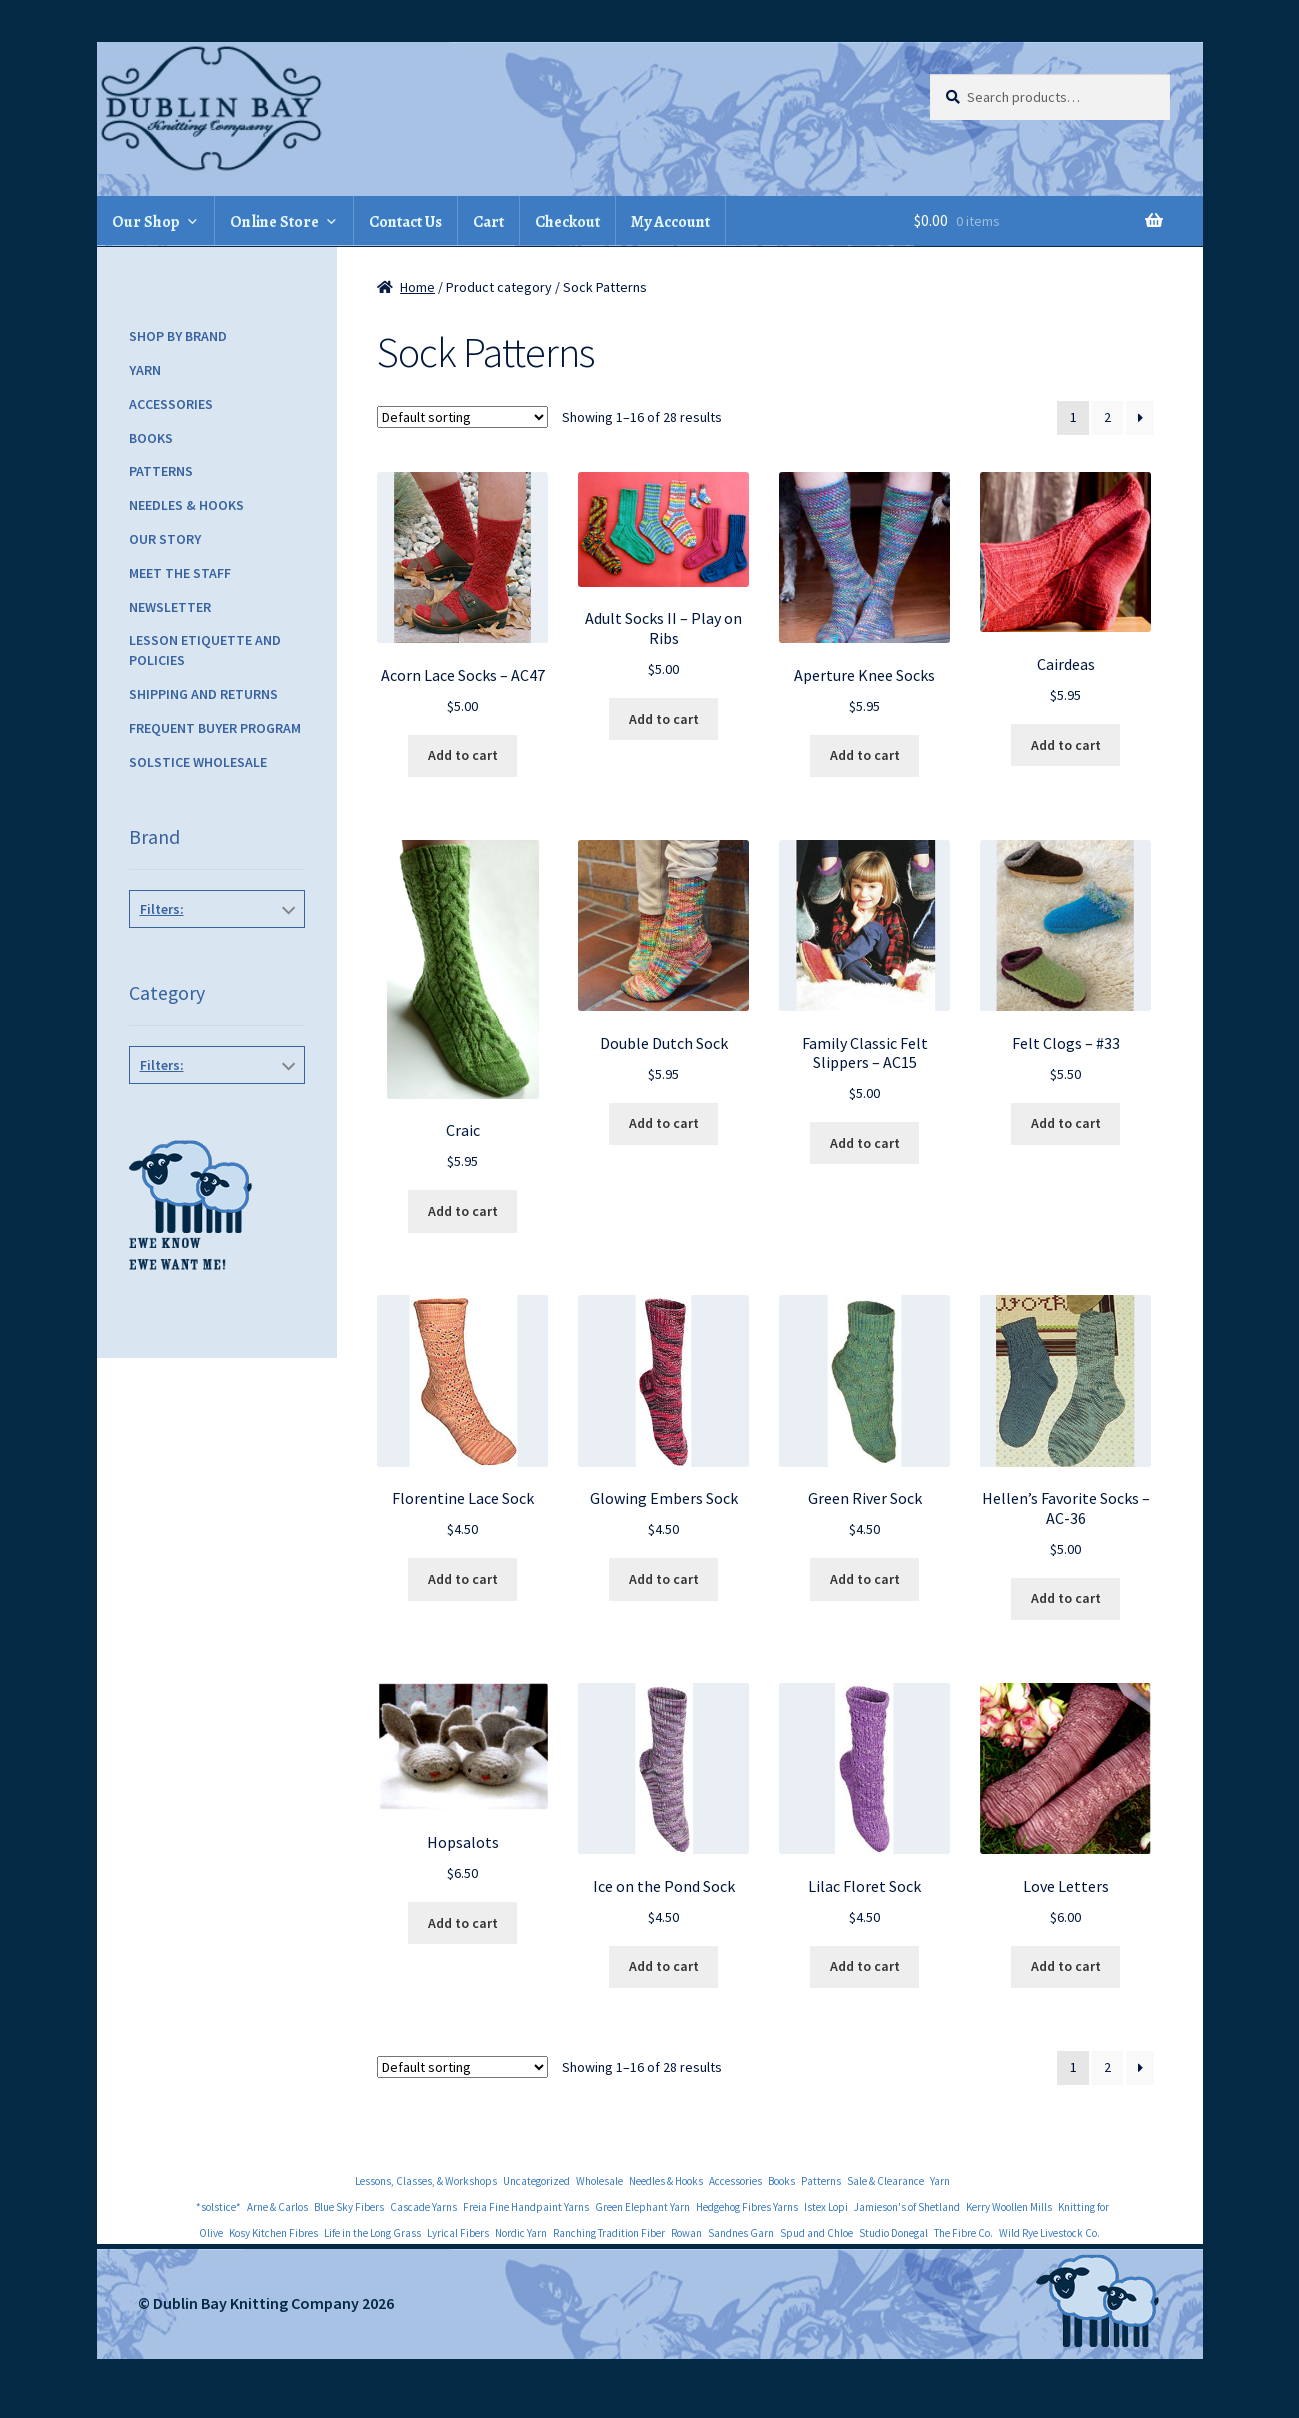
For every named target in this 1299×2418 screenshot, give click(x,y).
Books (151, 438)
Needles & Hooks (186, 505)
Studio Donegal (893, 2233)
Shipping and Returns (203, 694)
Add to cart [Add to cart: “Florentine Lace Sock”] (463, 1579)
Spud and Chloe (816, 2233)
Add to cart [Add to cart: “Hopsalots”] (463, 1923)
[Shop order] (462, 417)
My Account (670, 222)
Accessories (171, 404)
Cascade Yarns (423, 2207)
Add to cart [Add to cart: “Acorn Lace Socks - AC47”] (463, 755)
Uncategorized (536, 2181)
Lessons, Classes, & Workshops (426, 2181)
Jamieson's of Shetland (907, 2207)
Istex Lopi (826, 2207)
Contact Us (405, 222)
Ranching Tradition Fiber (609, 2233)
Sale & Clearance (885, 2181)
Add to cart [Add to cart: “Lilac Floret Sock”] (865, 1966)
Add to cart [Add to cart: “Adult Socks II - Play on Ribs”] (664, 719)
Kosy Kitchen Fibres (273, 2233)
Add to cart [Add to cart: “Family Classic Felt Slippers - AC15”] (865, 1143)
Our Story (165, 539)
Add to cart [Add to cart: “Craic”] (463, 1211)
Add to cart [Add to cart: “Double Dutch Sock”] (664, 1123)
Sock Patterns (213, 1110)
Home (417, 287)
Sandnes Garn (741, 2233)
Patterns (161, 471)
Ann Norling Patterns (213, 954)
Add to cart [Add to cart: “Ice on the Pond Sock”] (664, 1966)
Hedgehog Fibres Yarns (747, 2207)
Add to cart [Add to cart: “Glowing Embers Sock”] (664, 1579)
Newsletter (170, 607)
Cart (488, 222)
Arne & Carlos (277, 2207)
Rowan (686, 2233)
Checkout (567, 222)
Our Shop (146, 222)
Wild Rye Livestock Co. (1049, 2233)
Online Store (274, 222)
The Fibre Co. (963, 2233)
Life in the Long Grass (372, 2233)
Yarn (145, 370)
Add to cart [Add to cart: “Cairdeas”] (1066, 745)
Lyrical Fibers (458, 2233)
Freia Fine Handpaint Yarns (526, 2207)
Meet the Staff (180, 573)
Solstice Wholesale (198, 762)
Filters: (162, 909)
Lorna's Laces (213, 1091)
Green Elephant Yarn (642, 2207)
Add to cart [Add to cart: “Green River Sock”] (865, 1579)
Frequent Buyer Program (215, 728)
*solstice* (218, 2207)
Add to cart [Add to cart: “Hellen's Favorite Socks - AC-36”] (1066, 1598)
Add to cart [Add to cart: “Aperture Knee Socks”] (865, 755)
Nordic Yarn (521, 2233)
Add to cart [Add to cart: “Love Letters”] (1066, 1966)
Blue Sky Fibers (349, 2207)
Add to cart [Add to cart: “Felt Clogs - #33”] (1066, 1123)
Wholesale (599, 2181)
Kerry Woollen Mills (1009, 2207)
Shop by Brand (178, 336)
